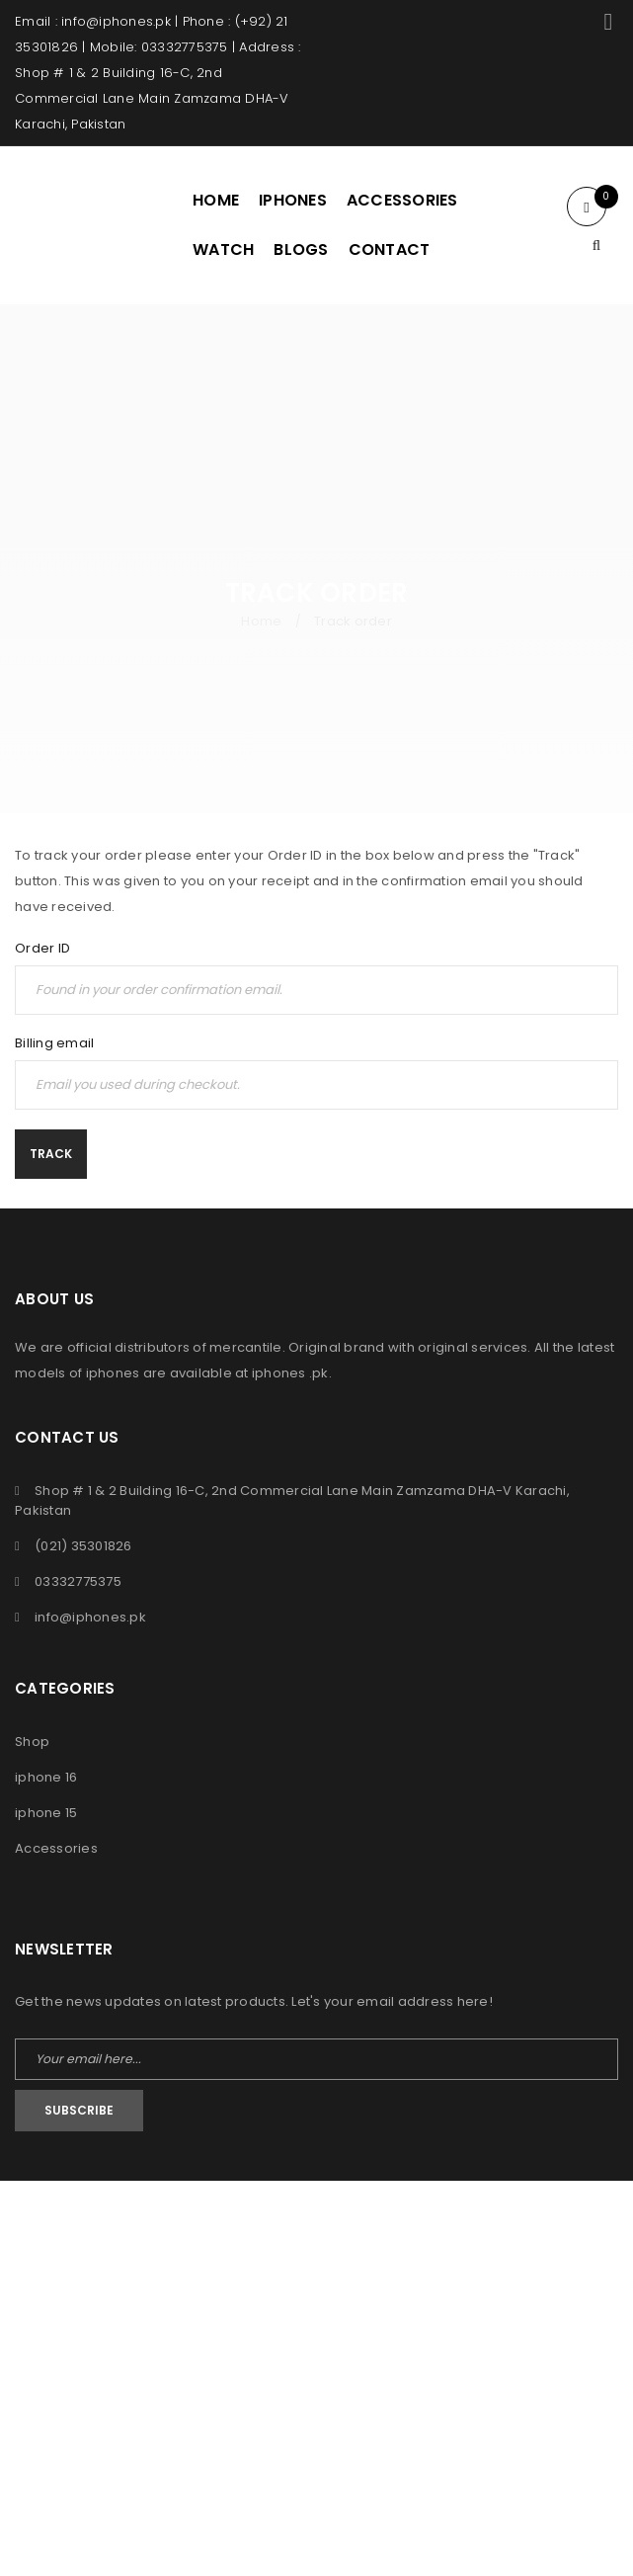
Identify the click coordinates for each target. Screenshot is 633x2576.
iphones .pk (290, 1373)
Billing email (54, 1043)
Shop (32, 1741)
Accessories (56, 1848)
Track (51, 1153)
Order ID (42, 948)
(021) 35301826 (83, 1546)
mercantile (245, 1347)
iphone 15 (46, 1812)
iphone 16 (46, 1777)
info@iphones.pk (90, 1617)
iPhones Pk (277, 2222)
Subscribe (79, 2110)
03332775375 (78, 1581)
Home (261, 621)
